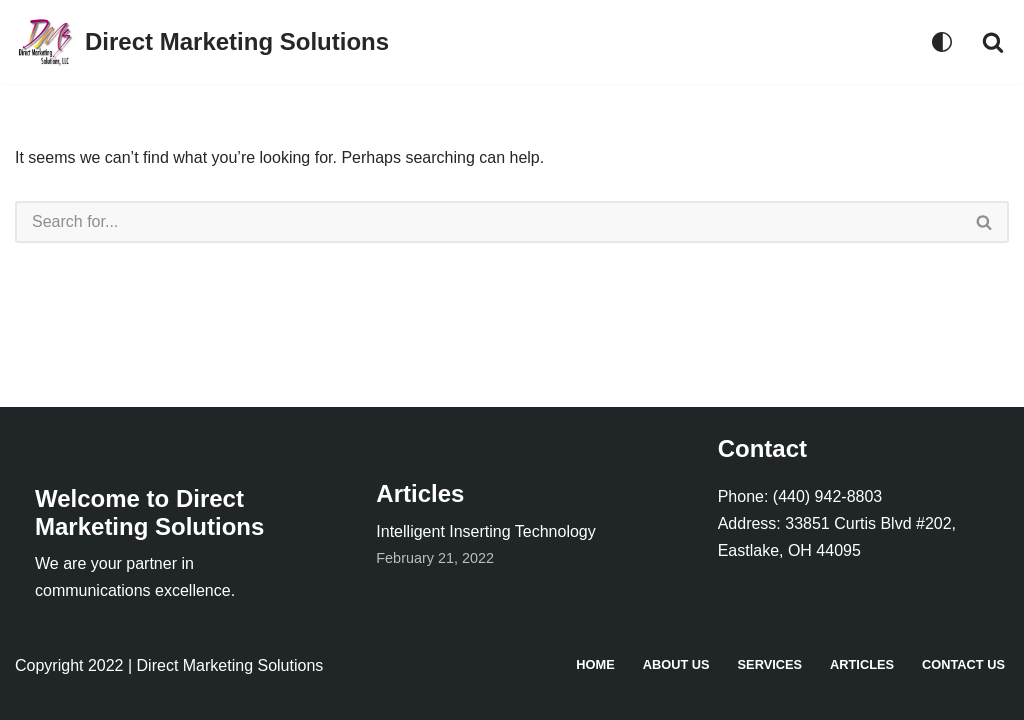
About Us (676, 664)
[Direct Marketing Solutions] (202, 42)
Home (595, 664)
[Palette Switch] (942, 42)
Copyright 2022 (69, 665)
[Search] (993, 42)
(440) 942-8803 (827, 496)
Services (770, 664)
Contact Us (963, 664)
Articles (862, 664)
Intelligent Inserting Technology (485, 531)
